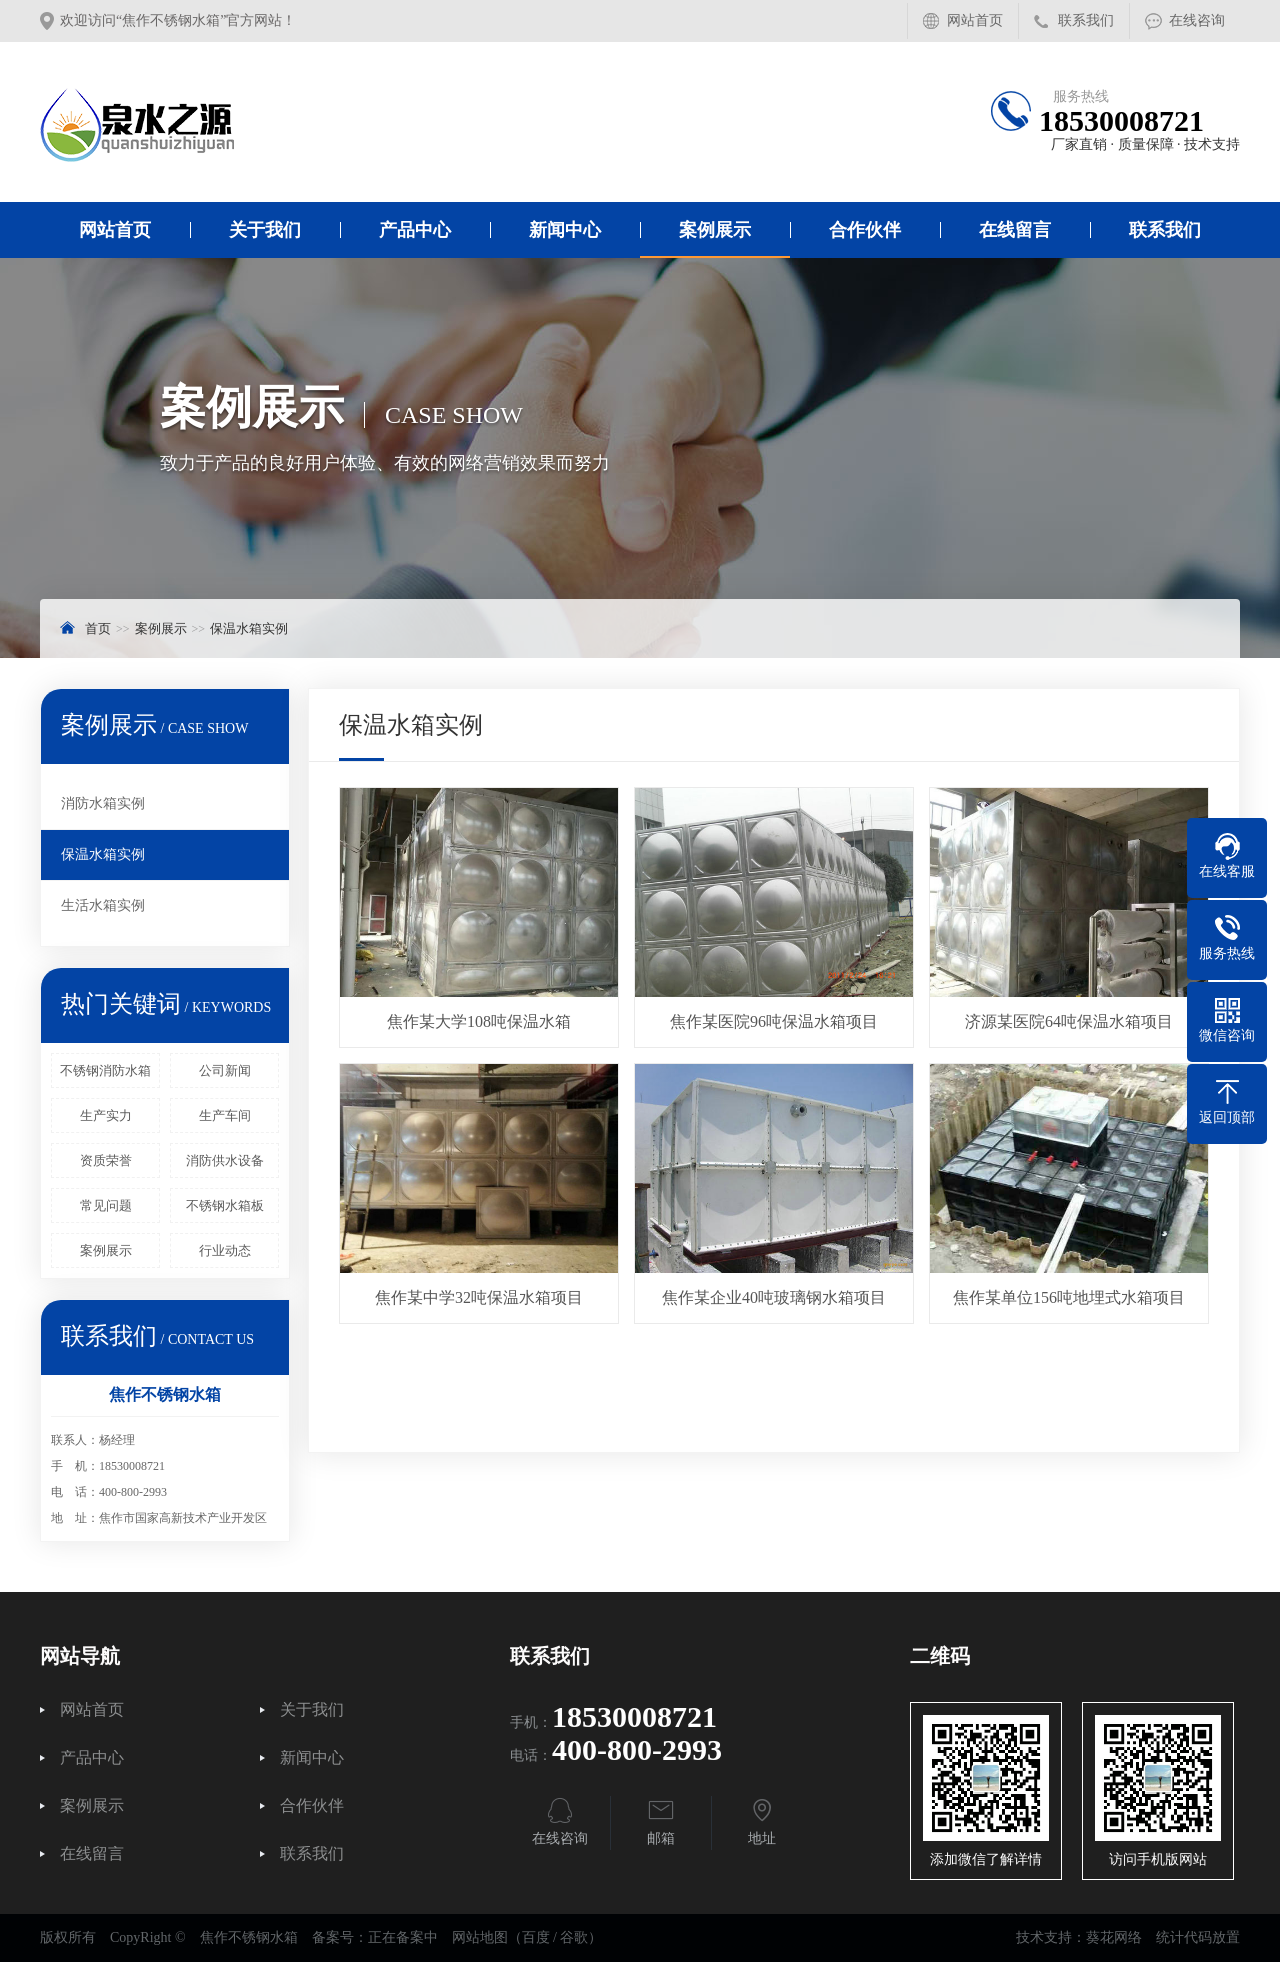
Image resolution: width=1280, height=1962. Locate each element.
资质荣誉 (106, 1160)
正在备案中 (403, 1937)
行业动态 (225, 1250)
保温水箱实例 (249, 628)
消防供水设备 (225, 1160)
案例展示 (715, 230)
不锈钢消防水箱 (105, 1070)
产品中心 (415, 230)
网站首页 (975, 20)
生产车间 (225, 1115)
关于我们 (265, 230)
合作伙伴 (865, 230)
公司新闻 (225, 1070)
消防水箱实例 (103, 803)
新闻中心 (565, 230)
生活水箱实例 (103, 905)
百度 (536, 1937)
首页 (98, 628)
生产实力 (106, 1115)
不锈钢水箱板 (225, 1205)
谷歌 (574, 1937)
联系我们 (1086, 20)
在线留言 (1015, 230)
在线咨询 (1197, 20)
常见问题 (106, 1205)
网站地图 (480, 1937)
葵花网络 (1114, 1937)
